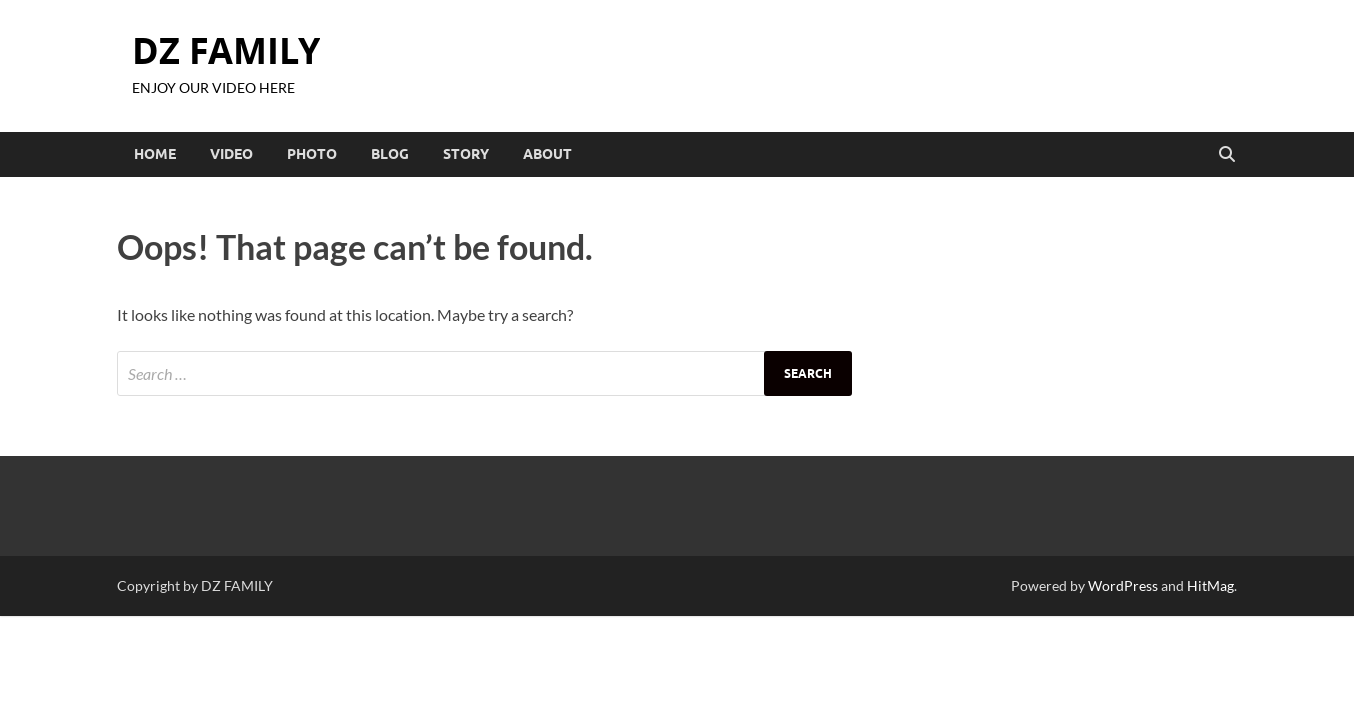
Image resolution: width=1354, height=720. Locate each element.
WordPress (1123, 585)
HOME (155, 154)
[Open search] (1227, 155)
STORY (466, 154)
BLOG (390, 154)
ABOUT (547, 154)
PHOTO (312, 154)
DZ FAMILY (226, 50)
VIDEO (231, 154)
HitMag (1210, 585)
